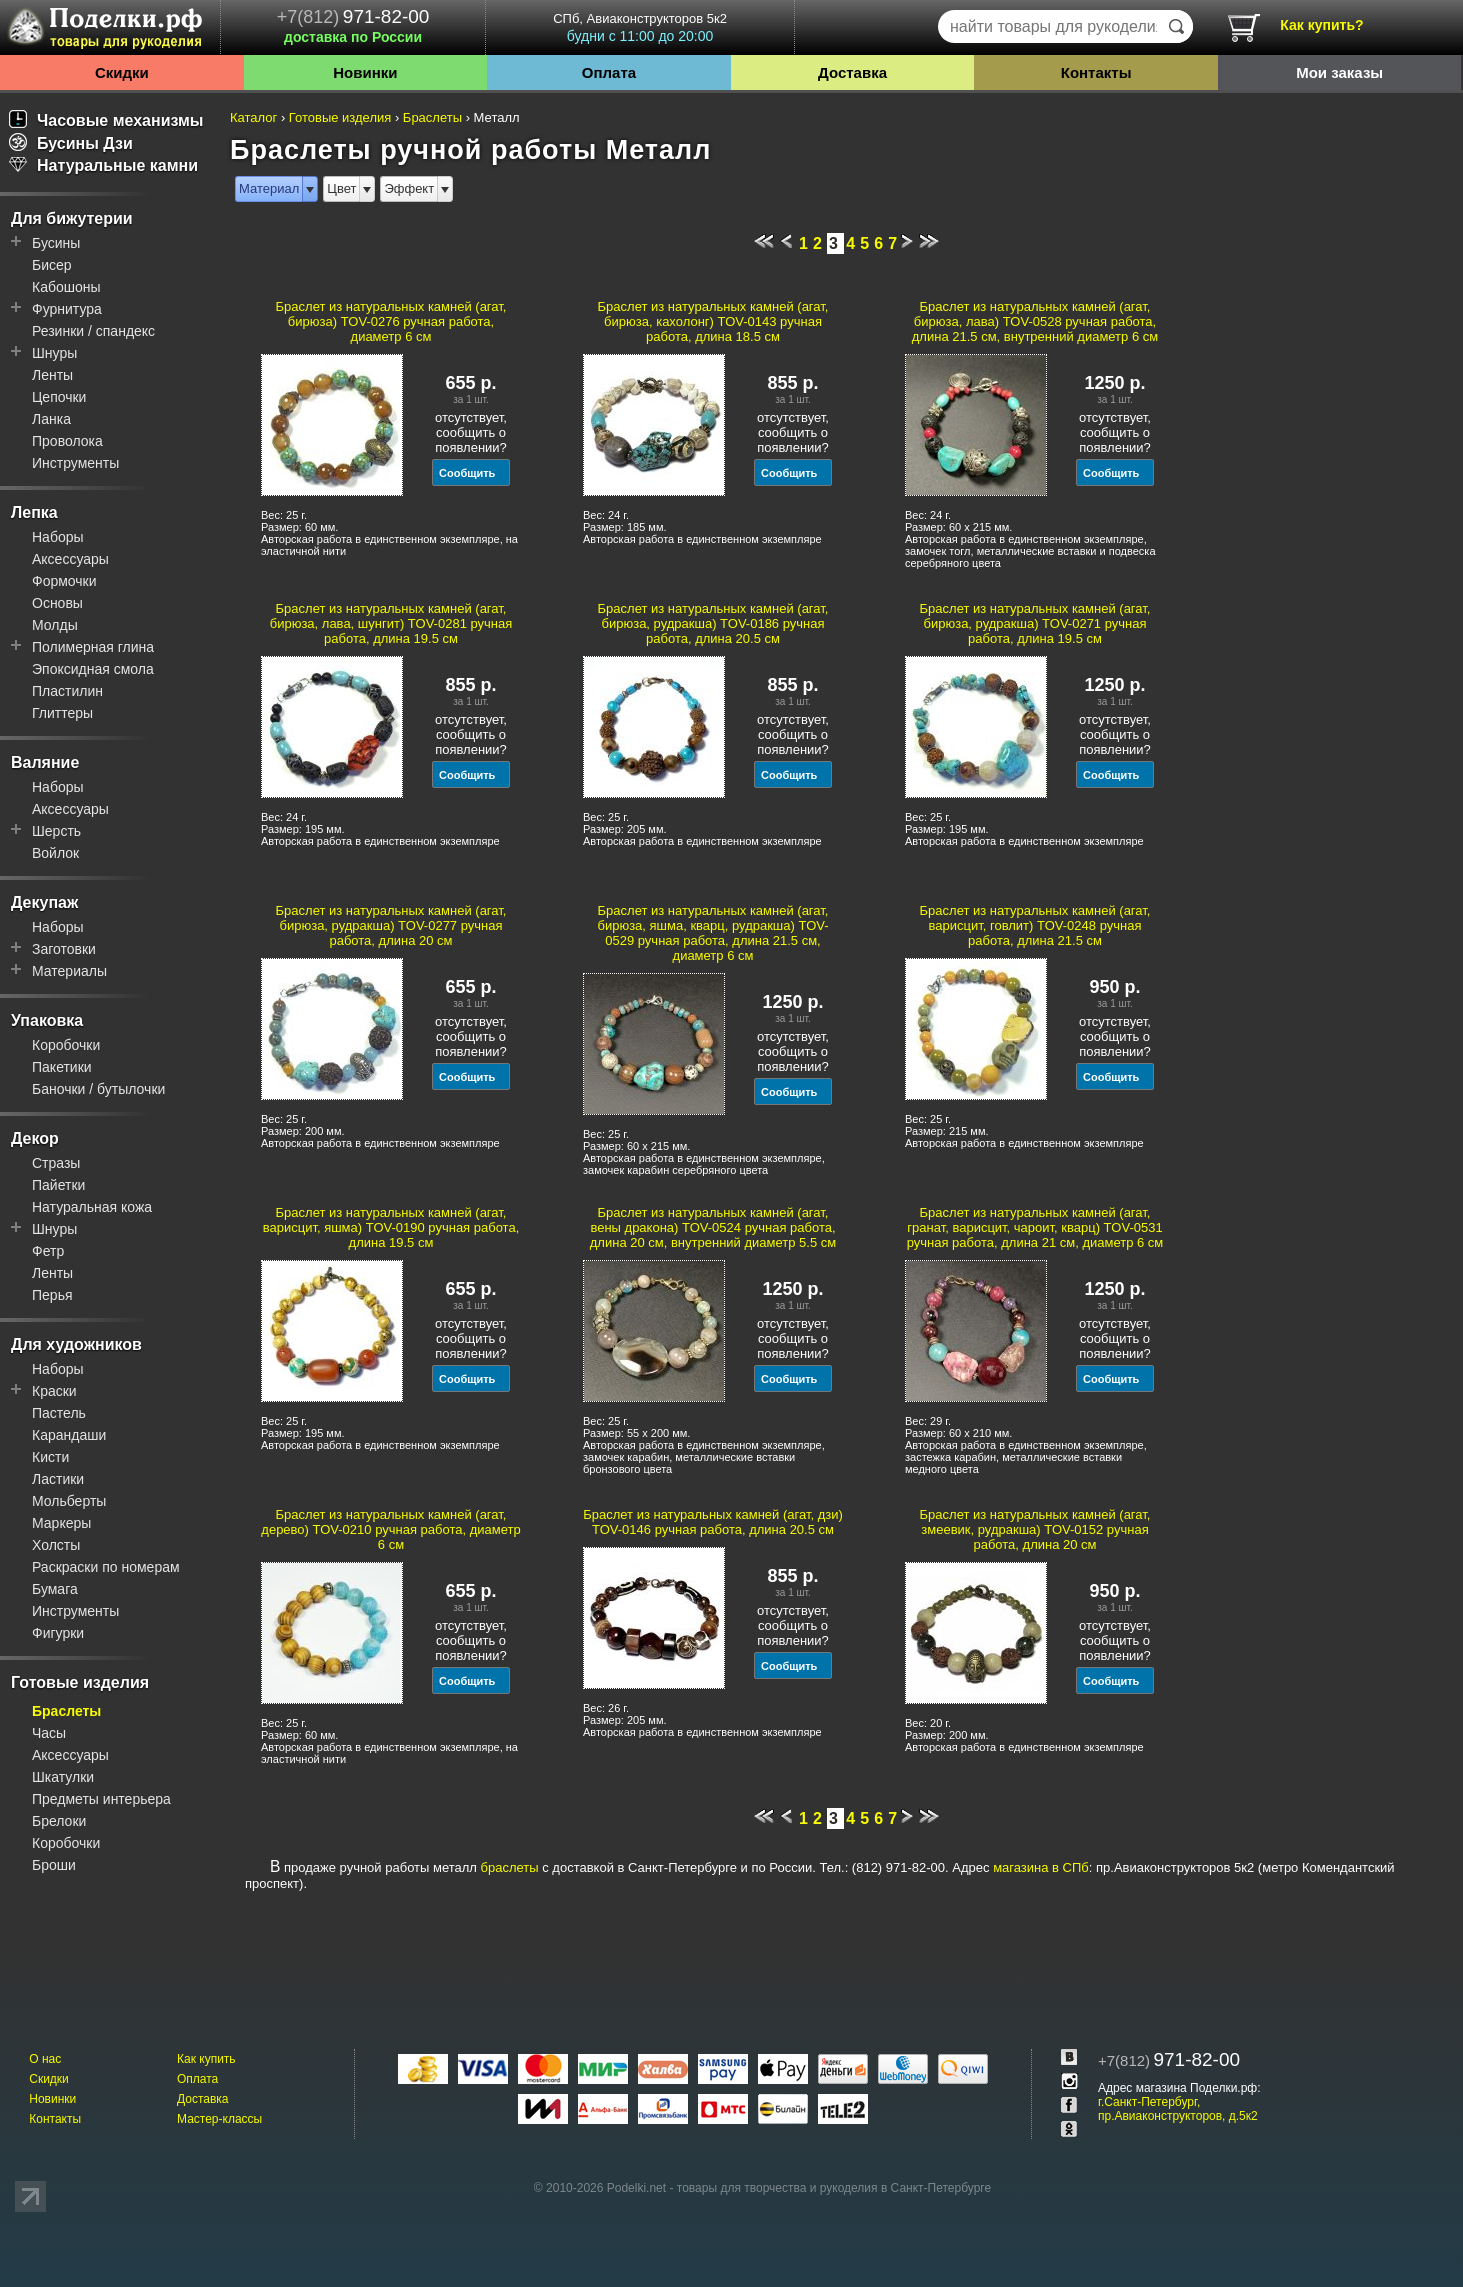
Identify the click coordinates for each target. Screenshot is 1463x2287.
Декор (35, 1138)
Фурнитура (67, 309)
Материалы (69, 971)
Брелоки (59, 1821)
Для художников (76, 1344)
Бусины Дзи (71, 143)
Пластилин (67, 691)
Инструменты (75, 463)
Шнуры (54, 353)
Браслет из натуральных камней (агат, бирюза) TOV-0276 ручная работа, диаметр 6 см (391, 321)
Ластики (58, 1479)
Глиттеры (62, 713)
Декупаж (44, 902)
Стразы (56, 1163)
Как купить (206, 2059)
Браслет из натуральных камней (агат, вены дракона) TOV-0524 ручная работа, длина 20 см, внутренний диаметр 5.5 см (713, 1227)
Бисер (52, 265)
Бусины (56, 243)
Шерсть (56, 831)
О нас (45, 2059)
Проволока (67, 441)
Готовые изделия (80, 1682)
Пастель (59, 1413)
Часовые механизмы (106, 120)
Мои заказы (1339, 72)
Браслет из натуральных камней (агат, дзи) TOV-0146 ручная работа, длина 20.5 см (713, 1522)
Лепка (34, 512)
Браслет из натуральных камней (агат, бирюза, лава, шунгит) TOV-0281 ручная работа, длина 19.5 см (391, 623)
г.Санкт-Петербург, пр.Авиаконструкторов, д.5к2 (1178, 2109)
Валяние (45, 762)
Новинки (365, 72)
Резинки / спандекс (93, 331)
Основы (57, 603)
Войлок (55, 853)
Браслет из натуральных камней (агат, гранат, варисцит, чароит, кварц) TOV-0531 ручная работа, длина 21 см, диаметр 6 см (1035, 1227)
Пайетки (58, 1185)
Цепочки (59, 397)
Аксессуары (70, 559)
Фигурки (58, 1633)
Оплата (609, 72)
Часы (49, 1733)
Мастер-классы (219, 2119)
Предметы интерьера (101, 1799)
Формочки (64, 581)
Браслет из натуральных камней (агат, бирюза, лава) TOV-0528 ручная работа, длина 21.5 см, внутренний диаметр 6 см (1035, 321)
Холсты (56, 1545)
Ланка (51, 419)
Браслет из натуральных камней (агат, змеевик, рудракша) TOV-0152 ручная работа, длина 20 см (1035, 1529)
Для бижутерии (72, 218)
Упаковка (47, 1020)
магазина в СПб (1041, 1867)
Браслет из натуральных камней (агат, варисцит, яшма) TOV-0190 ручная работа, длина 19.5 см (391, 1227)
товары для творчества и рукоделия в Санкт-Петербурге (834, 2188)
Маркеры (61, 1523)
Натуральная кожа (92, 1207)
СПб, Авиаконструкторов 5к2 (640, 27)
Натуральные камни (103, 165)
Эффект (409, 188)
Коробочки (66, 1045)
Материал (269, 188)
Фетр (48, 1251)
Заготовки (64, 949)
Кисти (50, 1457)
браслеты (510, 1867)
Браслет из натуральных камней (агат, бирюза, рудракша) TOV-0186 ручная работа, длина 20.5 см (713, 623)
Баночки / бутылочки (98, 1089)
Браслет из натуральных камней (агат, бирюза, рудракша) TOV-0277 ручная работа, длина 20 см (391, 925)
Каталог (253, 117)
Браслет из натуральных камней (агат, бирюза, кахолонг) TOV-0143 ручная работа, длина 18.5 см (713, 321)
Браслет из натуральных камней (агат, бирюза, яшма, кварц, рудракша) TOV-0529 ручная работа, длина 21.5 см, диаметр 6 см (712, 933)
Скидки (122, 72)
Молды (55, 625)
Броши (54, 1865)
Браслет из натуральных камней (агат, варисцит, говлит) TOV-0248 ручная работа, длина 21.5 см (1035, 925)
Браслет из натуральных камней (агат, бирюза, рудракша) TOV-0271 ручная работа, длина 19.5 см (1035, 623)
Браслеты (66, 1711)
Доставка (852, 72)
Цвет (341, 188)
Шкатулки (63, 1777)
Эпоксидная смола (93, 669)
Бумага (55, 1589)
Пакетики (62, 1067)
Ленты (52, 375)
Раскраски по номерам (106, 1567)
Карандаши (69, 1435)
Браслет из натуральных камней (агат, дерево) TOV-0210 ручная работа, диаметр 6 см (390, 1529)
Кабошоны (66, 287)
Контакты (1096, 72)
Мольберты (69, 1501)
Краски (54, 1391)
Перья (52, 1295)
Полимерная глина (93, 647)
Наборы (58, 537)
